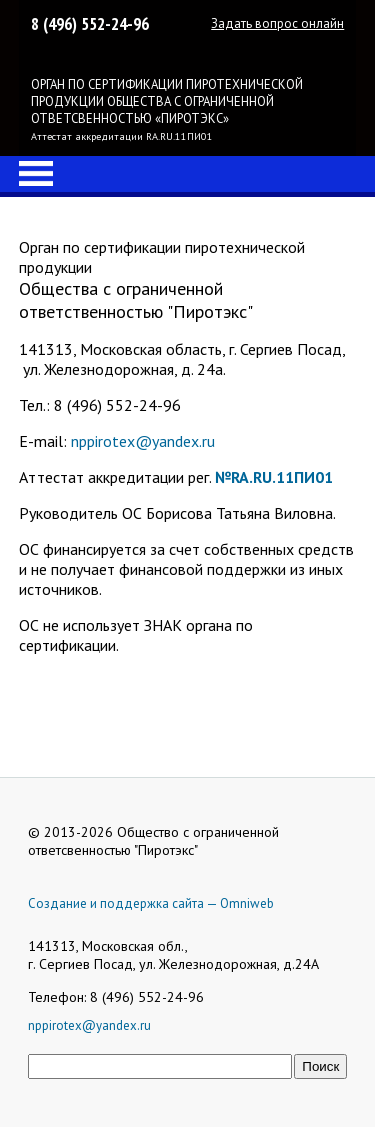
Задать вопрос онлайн (277, 23)
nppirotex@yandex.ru (143, 441)
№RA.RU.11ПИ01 (274, 477)
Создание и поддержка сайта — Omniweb (151, 903)
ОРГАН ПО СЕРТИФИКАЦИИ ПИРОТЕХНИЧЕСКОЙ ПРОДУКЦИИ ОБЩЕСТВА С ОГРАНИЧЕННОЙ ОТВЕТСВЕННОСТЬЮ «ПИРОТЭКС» (167, 101)
